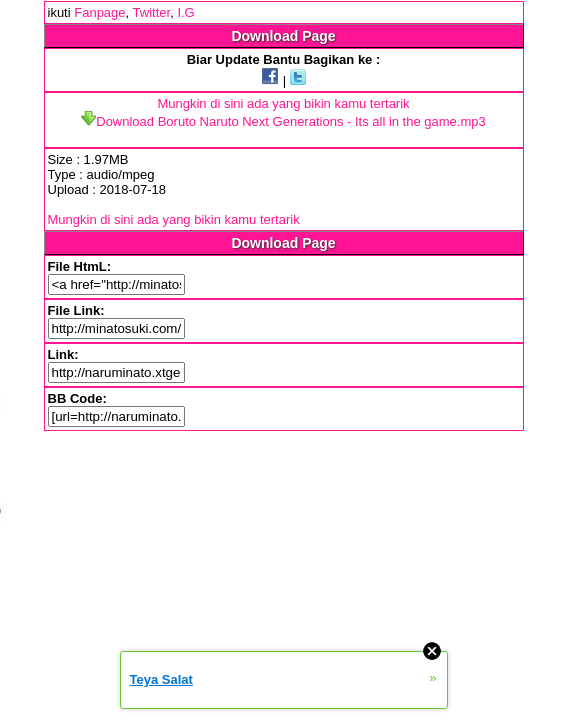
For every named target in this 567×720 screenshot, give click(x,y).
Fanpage (99, 12)
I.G (185, 12)
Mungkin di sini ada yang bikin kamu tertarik (283, 103)
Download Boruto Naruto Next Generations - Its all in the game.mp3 (283, 121)
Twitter (152, 12)
